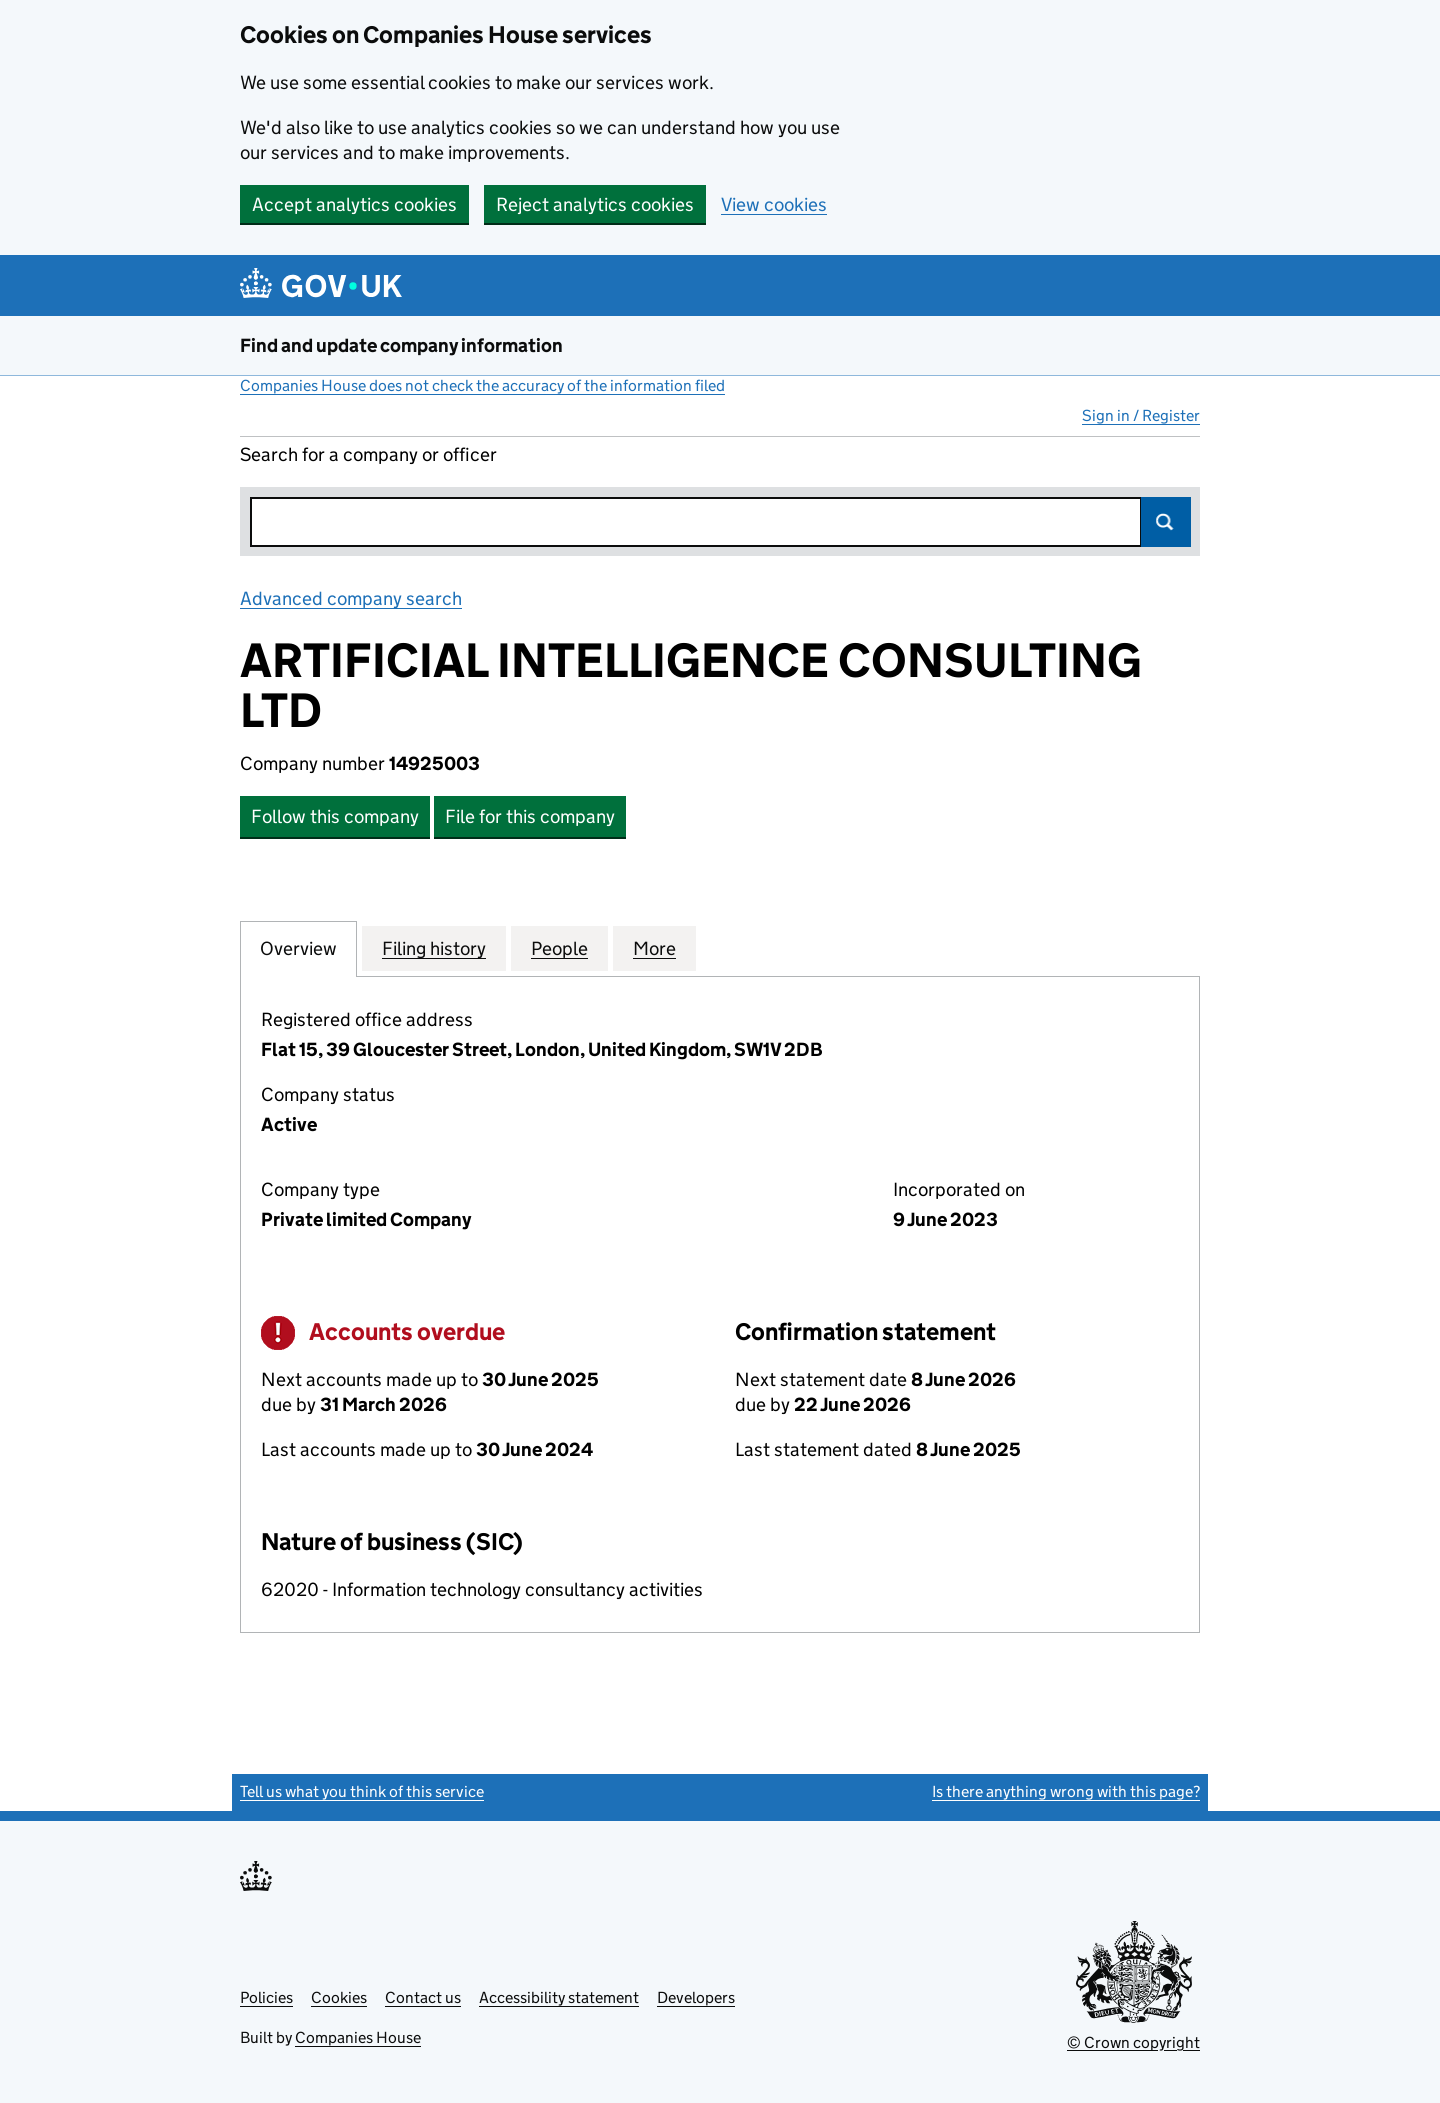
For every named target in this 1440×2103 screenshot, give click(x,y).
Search (1166, 522)
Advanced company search (351, 598)
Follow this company (335, 816)
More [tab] (654, 948)
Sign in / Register (1141, 415)
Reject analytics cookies (595, 204)
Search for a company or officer (368, 454)
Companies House (358, 2037)
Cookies (339, 1997)
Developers (696, 1997)
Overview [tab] (298, 948)
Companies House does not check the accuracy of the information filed (482, 385)
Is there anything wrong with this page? (1066, 1791)
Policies (266, 1997)
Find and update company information (401, 345)
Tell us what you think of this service (362, 1791)
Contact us (423, 1997)
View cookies (774, 204)
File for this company (530, 816)
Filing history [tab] (434, 948)
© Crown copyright (1133, 2042)
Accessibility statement (559, 1997)
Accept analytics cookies (354, 204)
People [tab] (559, 948)
